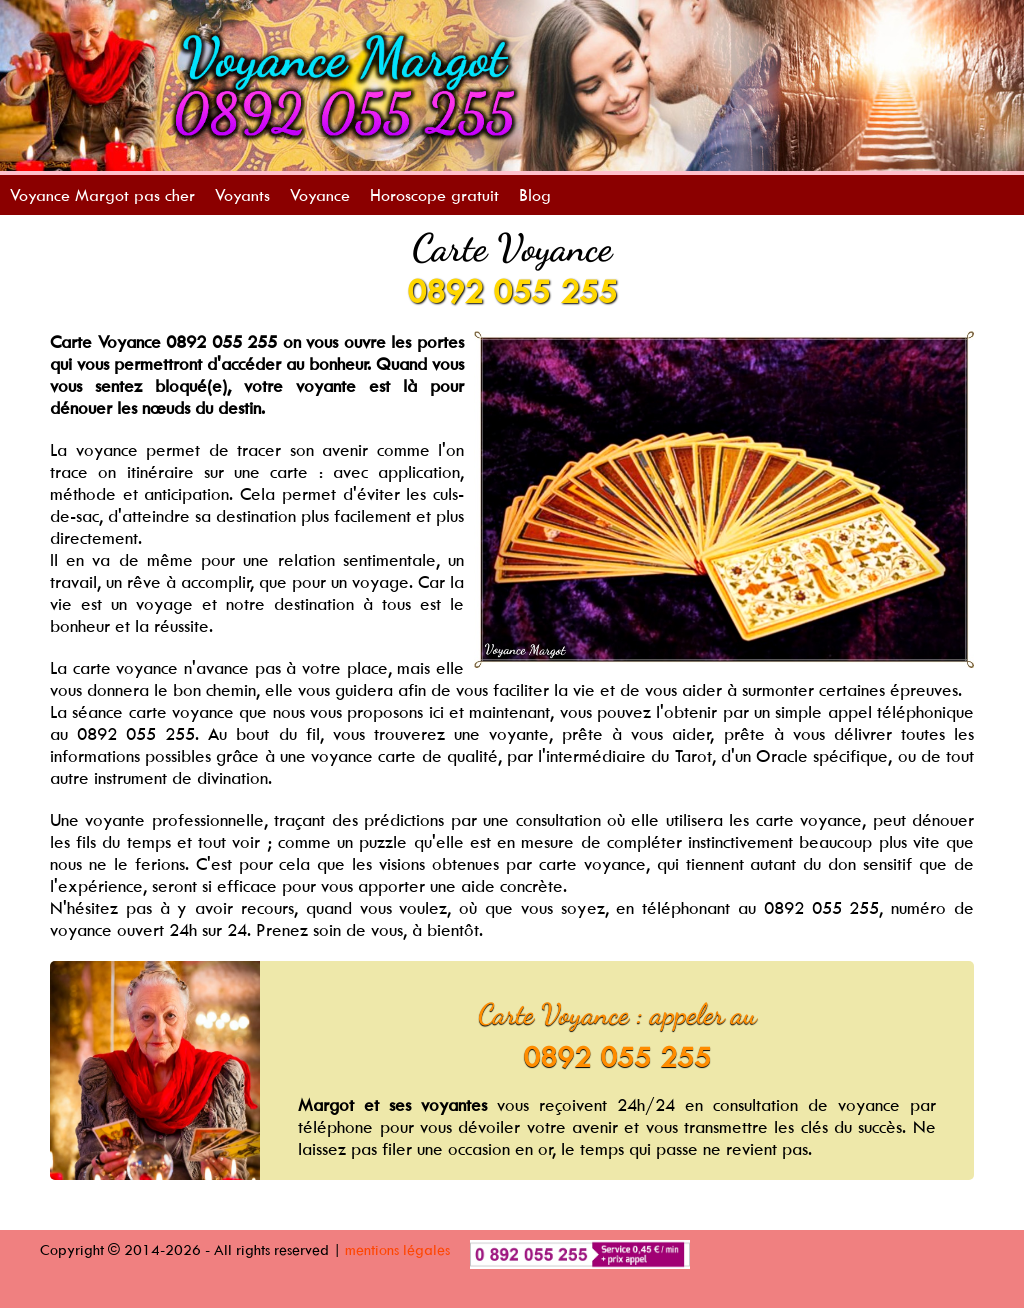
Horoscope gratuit (434, 195)
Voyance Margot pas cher (102, 195)
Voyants (242, 195)
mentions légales (397, 1249)
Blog (535, 195)
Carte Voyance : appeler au (617, 1014)
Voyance (320, 195)
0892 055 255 (512, 291)
